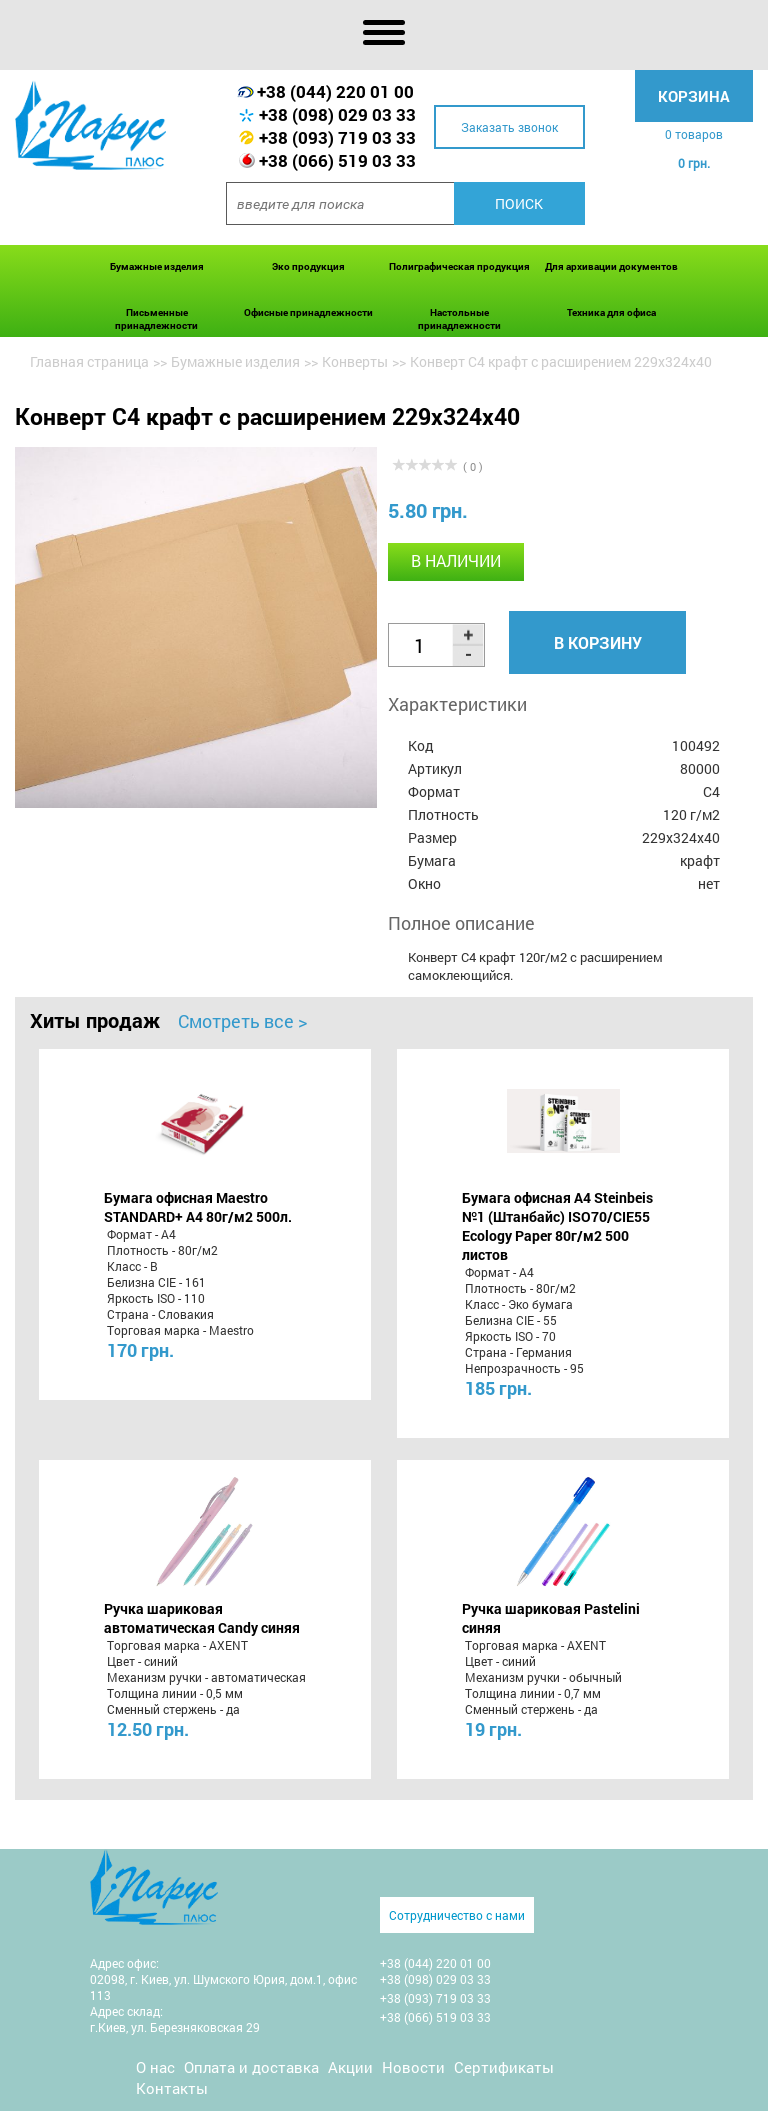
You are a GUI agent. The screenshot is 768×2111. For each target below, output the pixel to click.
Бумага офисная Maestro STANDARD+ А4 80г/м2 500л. (198, 1207)
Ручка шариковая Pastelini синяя (551, 1618)
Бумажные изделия (157, 266)
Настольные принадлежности (459, 319)
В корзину (598, 642)
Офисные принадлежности (308, 312)
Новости (413, 2067)
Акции (350, 2067)
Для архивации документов (611, 266)
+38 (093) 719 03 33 (337, 137)
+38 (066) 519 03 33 (337, 160)
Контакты (172, 2088)
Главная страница (89, 361)
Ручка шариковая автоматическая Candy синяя (202, 1618)
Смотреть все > (242, 1021)
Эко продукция (308, 266)
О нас (155, 2067)
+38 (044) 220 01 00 (335, 91)
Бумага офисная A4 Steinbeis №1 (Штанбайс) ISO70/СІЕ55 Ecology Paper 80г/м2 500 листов (557, 1226)
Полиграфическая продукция (459, 266)
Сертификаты (504, 2067)
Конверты (355, 361)
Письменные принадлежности (156, 319)
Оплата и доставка (251, 2067)
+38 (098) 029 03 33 (337, 114)
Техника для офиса (611, 312)
